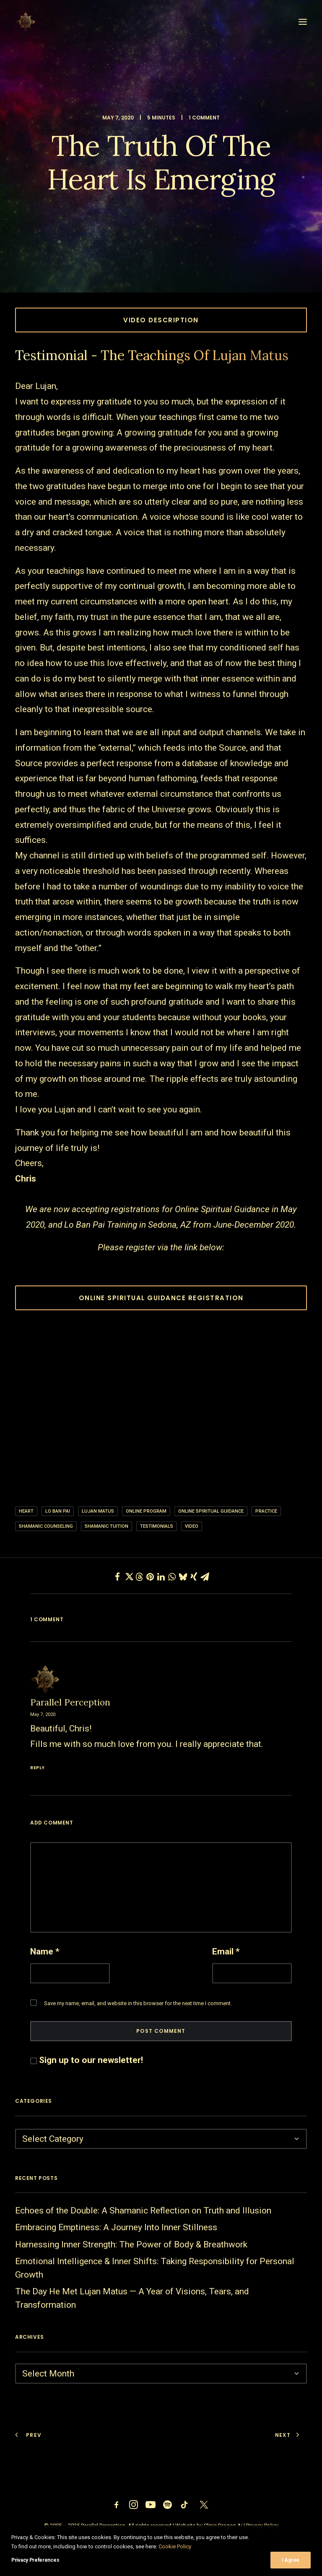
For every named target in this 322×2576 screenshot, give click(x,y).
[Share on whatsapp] (172, 1577)
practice (266, 1511)
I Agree (290, 2560)
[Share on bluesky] (183, 1577)
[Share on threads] (139, 1577)
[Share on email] (205, 1577)
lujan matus (98, 1511)
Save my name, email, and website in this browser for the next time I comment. (138, 2003)
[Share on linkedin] (161, 1577)
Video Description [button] (161, 320)
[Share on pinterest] (150, 1577)
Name (45, 1951)
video (191, 1526)
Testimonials (156, 1526)
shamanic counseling (46, 1526)
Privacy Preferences (35, 2560)
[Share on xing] (194, 1577)
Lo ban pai (57, 1511)
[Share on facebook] (117, 1577)
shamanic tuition (106, 1526)
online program (146, 1511)
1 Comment (204, 117)
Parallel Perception (70, 1702)
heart (26, 1511)
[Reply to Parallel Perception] (161, 1766)
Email (226, 1951)
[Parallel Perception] (25, 21)
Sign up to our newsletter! (91, 2060)
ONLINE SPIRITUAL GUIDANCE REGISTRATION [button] (161, 1298)
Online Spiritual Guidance (211, 1511)
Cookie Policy (174, 2546)
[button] (302, 22)
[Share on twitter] (128, 1577)
